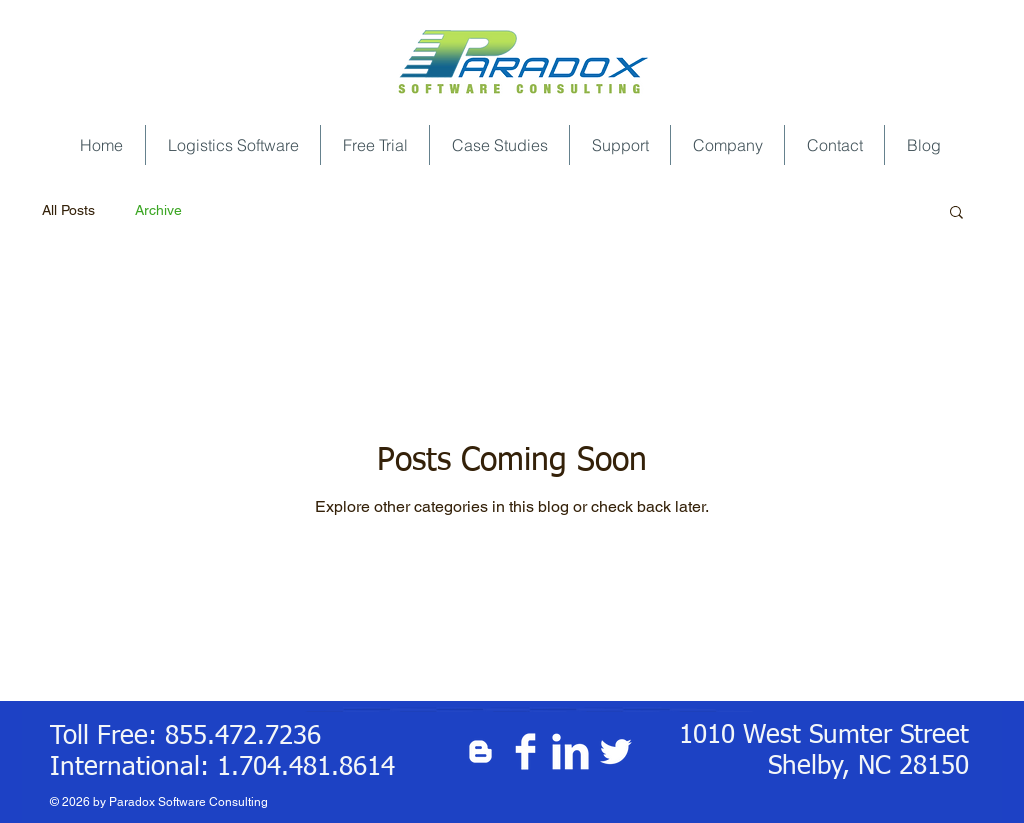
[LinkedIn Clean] (570, 751)
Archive (158, 210)
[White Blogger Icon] (480, 751)
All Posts (68, 210)
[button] (956, 213)
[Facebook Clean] (525, 751)
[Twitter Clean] (615, 751)
